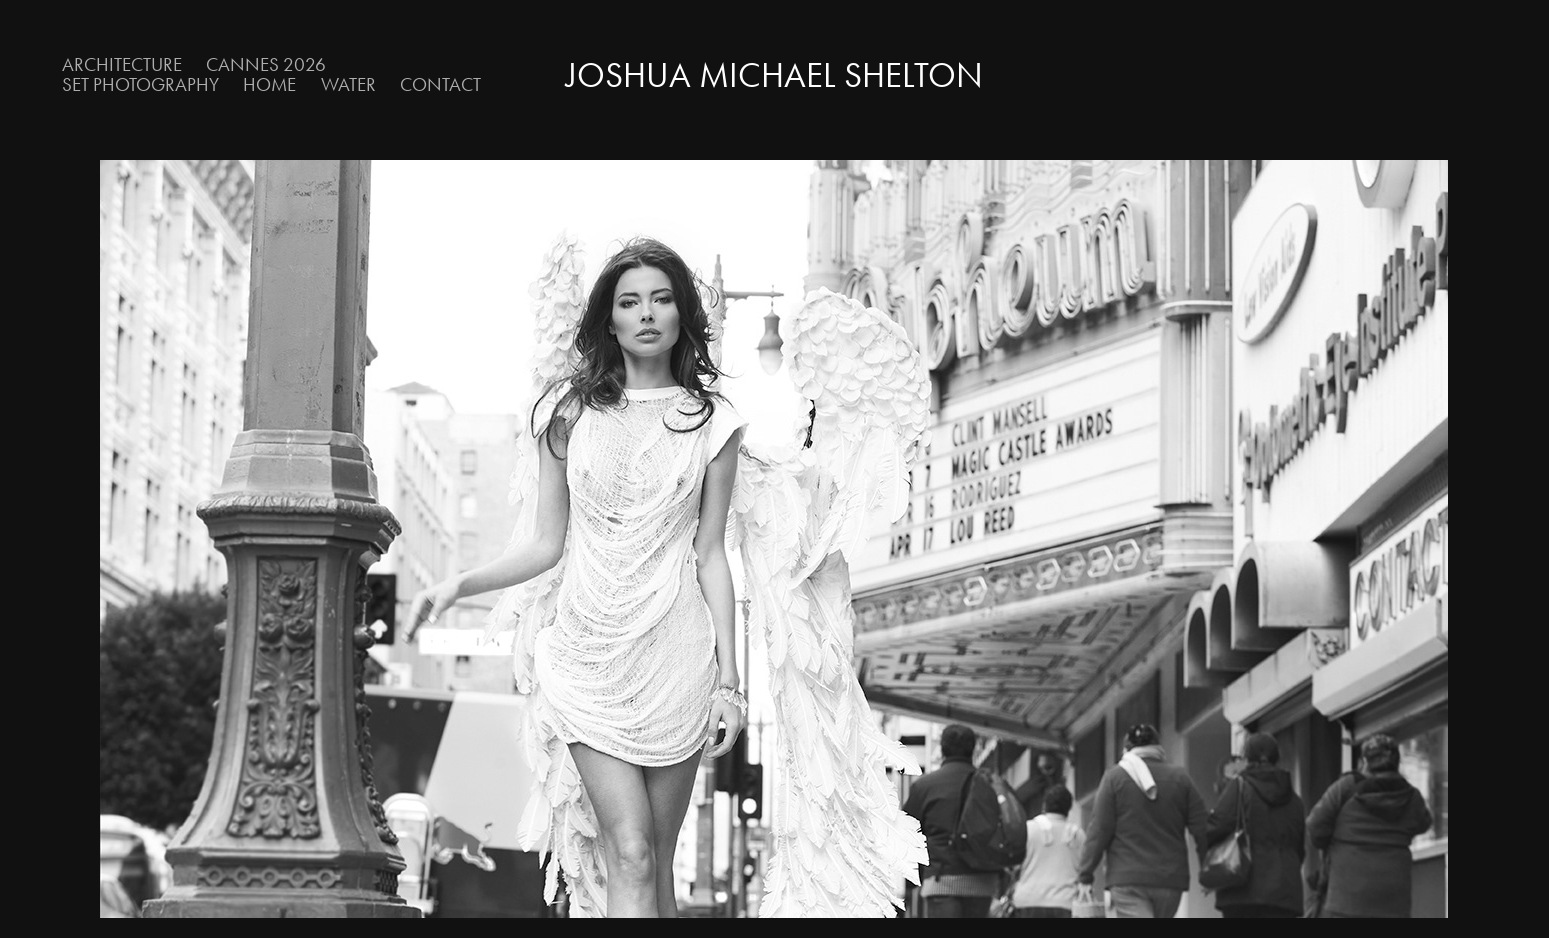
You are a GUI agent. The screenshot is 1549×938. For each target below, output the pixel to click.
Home (269, 84)
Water (348, 84)
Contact (440, 84)
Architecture (122, 64)
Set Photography (140, 84)
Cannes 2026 (266, 64)
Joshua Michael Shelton (774, 75)
